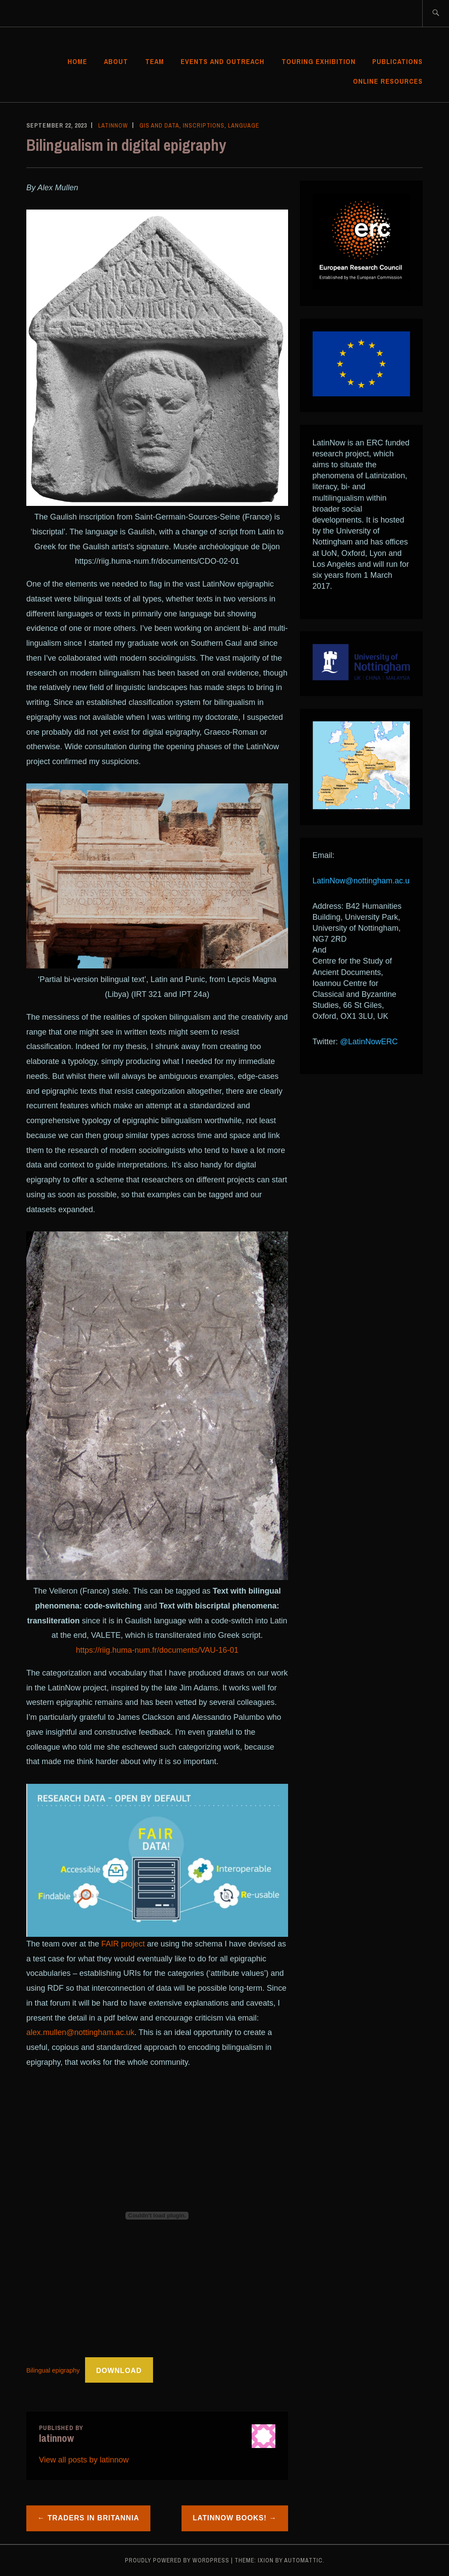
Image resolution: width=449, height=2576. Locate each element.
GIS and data (159, 125)
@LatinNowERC (369, 1041)
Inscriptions (203, 125)
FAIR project (123, 1943)
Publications (397, 61)
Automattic (303, 2560)
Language (243, 125)
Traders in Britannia (93, 2518)
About (116, 61)
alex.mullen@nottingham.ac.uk (80, 2032)
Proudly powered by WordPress (177, 2560)
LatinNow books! (230, 2518)
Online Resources (388, 81)
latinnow (113, 125)
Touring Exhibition (319, 61)
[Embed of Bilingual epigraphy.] (157, 2215)
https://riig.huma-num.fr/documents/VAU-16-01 (157, 1650)
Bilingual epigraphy (53, 2370)
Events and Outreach (222, 61)
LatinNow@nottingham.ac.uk (363, 880)
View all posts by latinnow (84, 2459)
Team (154, 61)
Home (77, 61)
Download (119, 2370)
